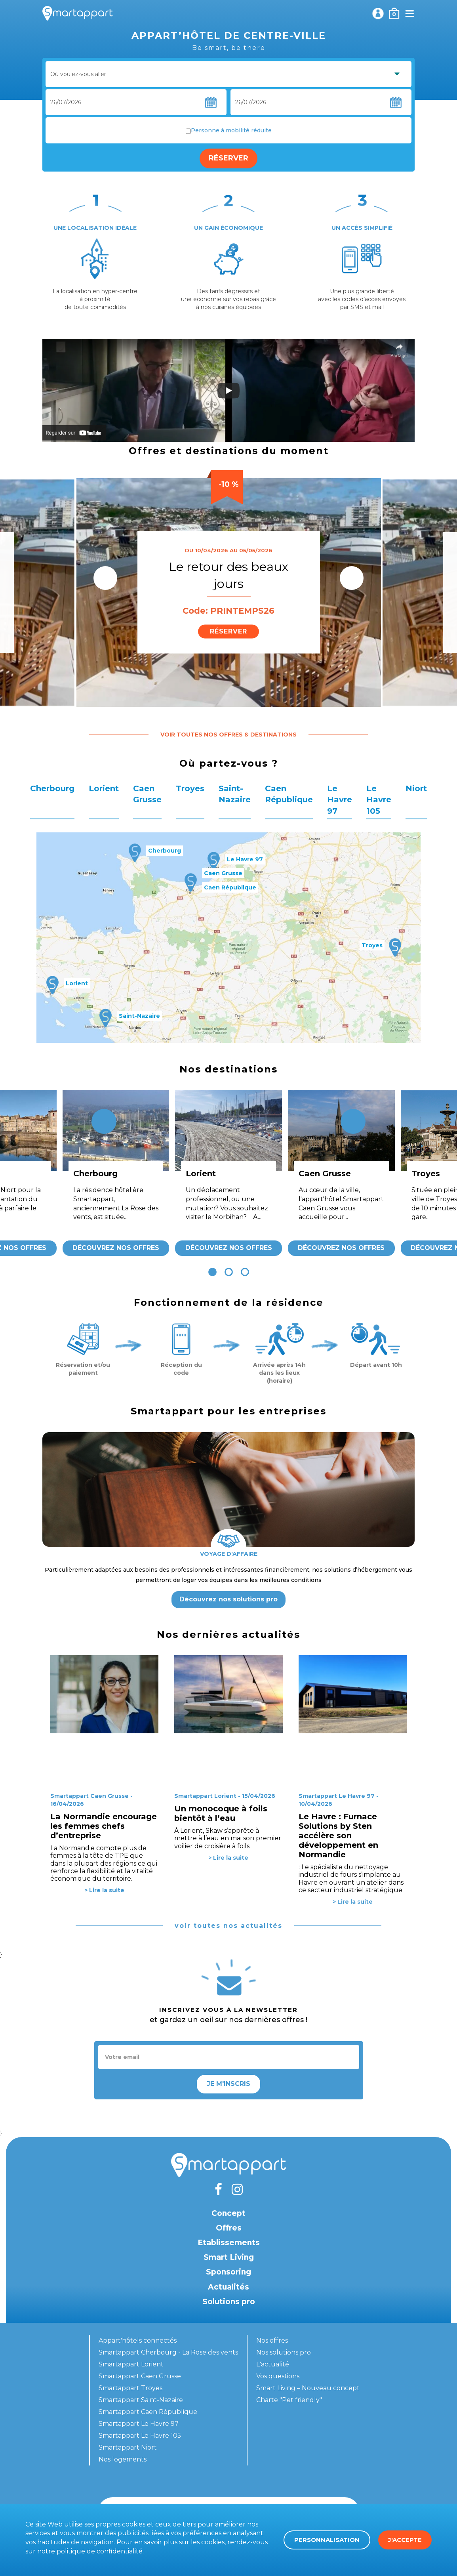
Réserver (228, 158)
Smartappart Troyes (130, 2388)
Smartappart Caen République (148, 2412)
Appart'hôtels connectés (138, 2340)
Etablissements (229, 2242)
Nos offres (272, 2340)
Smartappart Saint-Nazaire (141, 2400)
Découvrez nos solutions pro (228, 1599)
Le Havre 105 (378, 800)
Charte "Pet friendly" (289, 2400)
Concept (228, 2213)
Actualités (228, 2287)
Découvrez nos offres (115, 1248)
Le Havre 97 (339, 800)
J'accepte (405, 2540)
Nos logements (123, 2459)
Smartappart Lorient (131, 2364)
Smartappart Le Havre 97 (139, 2423)
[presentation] (105, 578)
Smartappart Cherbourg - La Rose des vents (168, 2352)
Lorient (104, 788)
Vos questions (277, 2376)
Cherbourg (52, 788)
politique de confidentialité (100, 2551)
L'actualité (272, 2364)
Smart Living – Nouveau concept (308, 2388)
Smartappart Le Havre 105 (140, 2435)
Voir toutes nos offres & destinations (228, 734)
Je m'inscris (228, 2084)
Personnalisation (327, 2540)
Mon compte (377, 13)
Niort (416, 788)
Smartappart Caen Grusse (140, 2376)
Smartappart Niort (128, 2447)
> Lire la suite (104, 1890)
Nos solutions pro (283, 2352)
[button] (212, 1272)
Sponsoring (228, 2271)
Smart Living (229, 2257)
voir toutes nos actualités (228, 1925)
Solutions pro (228, 2301)
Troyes (190, 788)
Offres (229, 2228)
